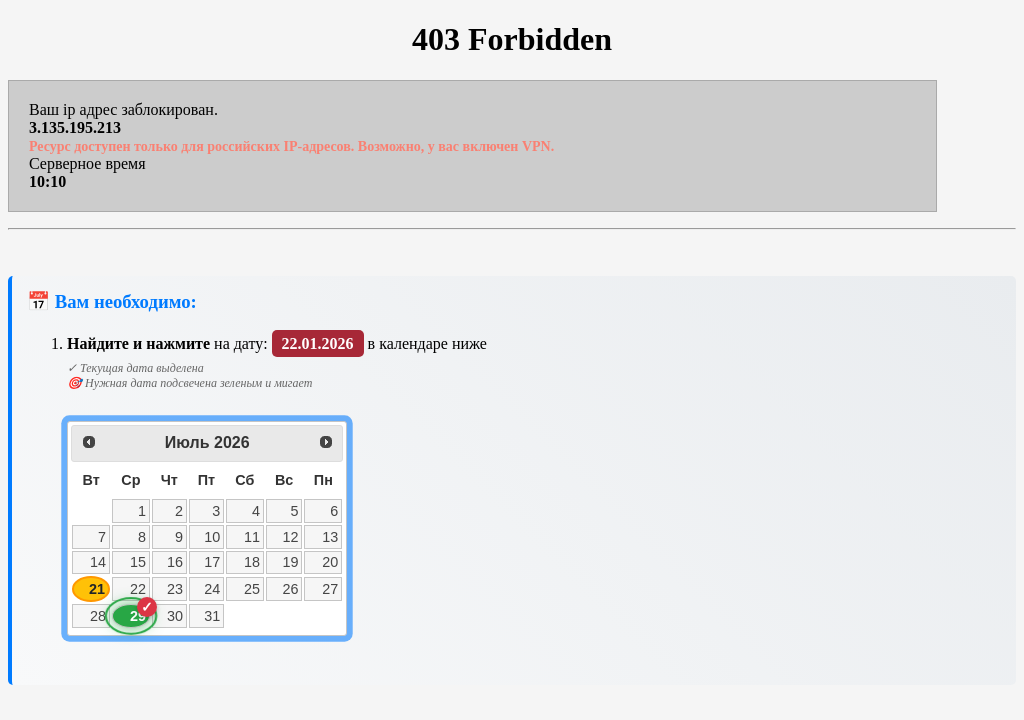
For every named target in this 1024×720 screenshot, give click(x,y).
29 (138, 616)
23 (175, 589)
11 (252, 537)
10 (212, 537)
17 (212, 562)
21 (97, 589)
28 (98, 616)
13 (330, 537)
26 (291, 589)
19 (291, 562)
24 (212, 589)
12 (291, 537)
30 (175, 616)
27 (330, 589)
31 (212, 616)
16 (175, 562)
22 (138, 589)
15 (138, 562)
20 (330, 562)
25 (252, 589)
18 (252, 562)
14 (98, 562)
